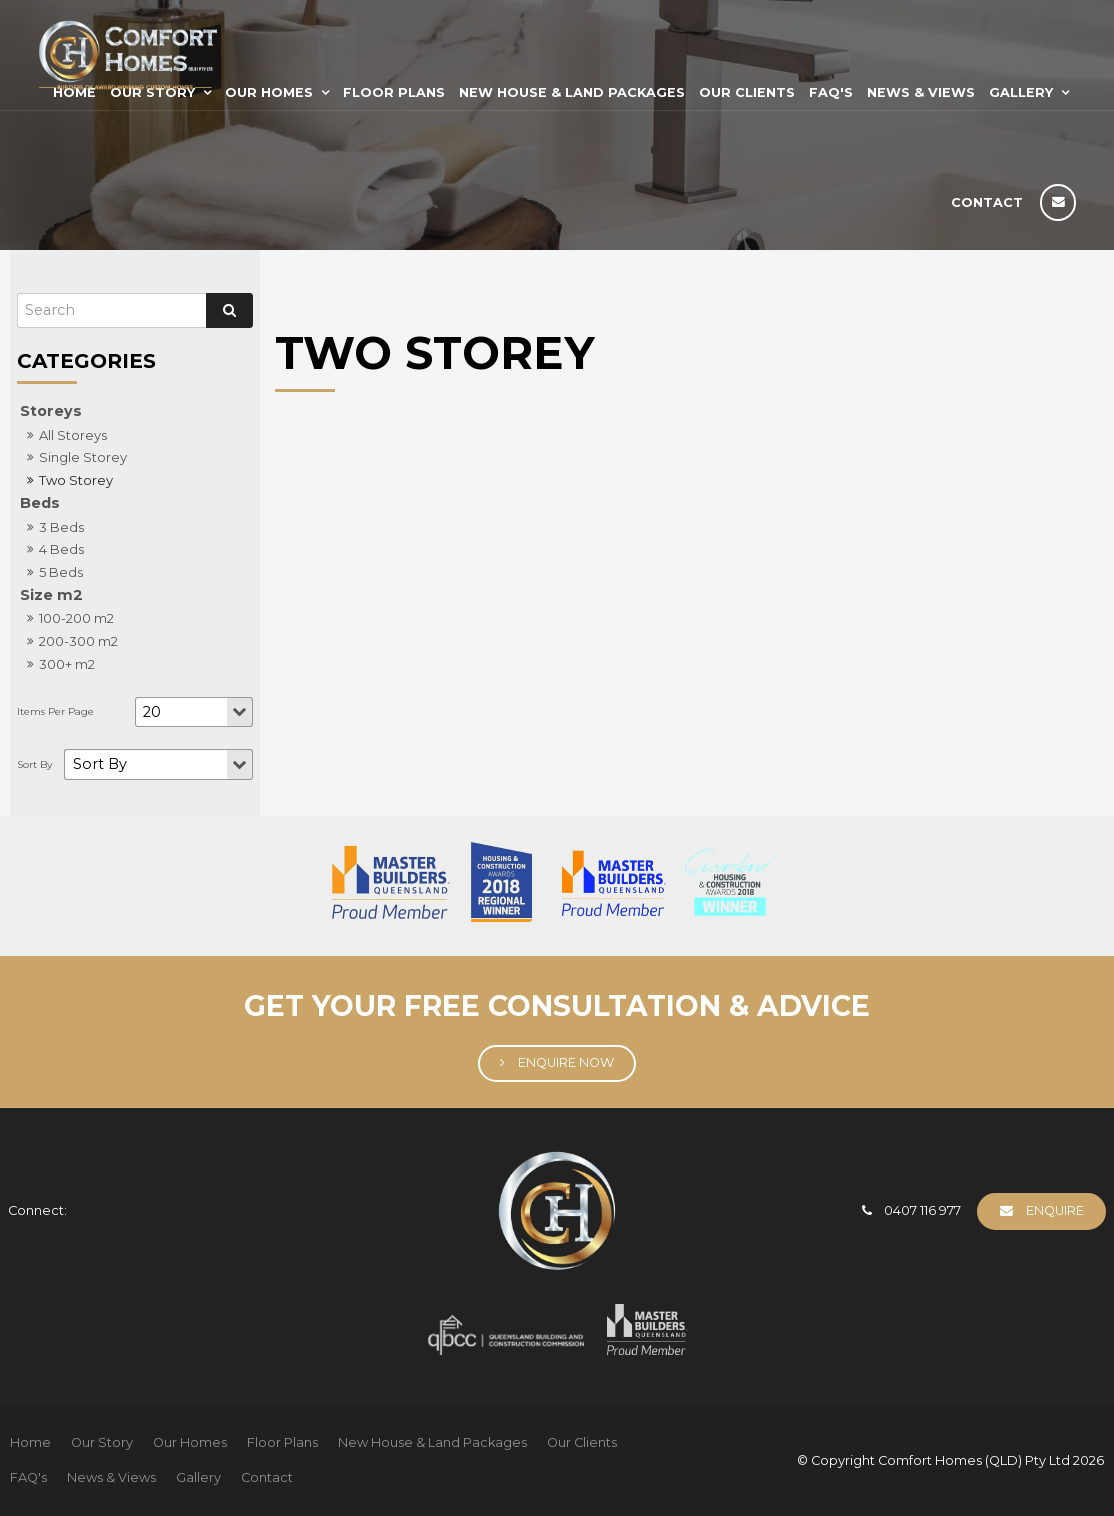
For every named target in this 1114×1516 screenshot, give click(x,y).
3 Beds (61, 527)
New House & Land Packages (572, 92)
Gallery (1021, 92)
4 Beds (61, 549)
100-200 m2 (76, 618)
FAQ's (831, 92)
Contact (987, 202)
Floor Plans (394, 92)
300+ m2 (67, 664)
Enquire (1055, 1210)
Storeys (51, 411)
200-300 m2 (78, 641)
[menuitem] (30, 1443)
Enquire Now (566, 1062)
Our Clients (747, 92)
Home (30, 1442)
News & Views (921, 92)
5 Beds (61, 572)
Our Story (102, 1442)
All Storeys (73, 435)
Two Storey (76, 480)
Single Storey (83, 457)
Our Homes (269, 92)
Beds (40, 503)
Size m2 (51, 595)
